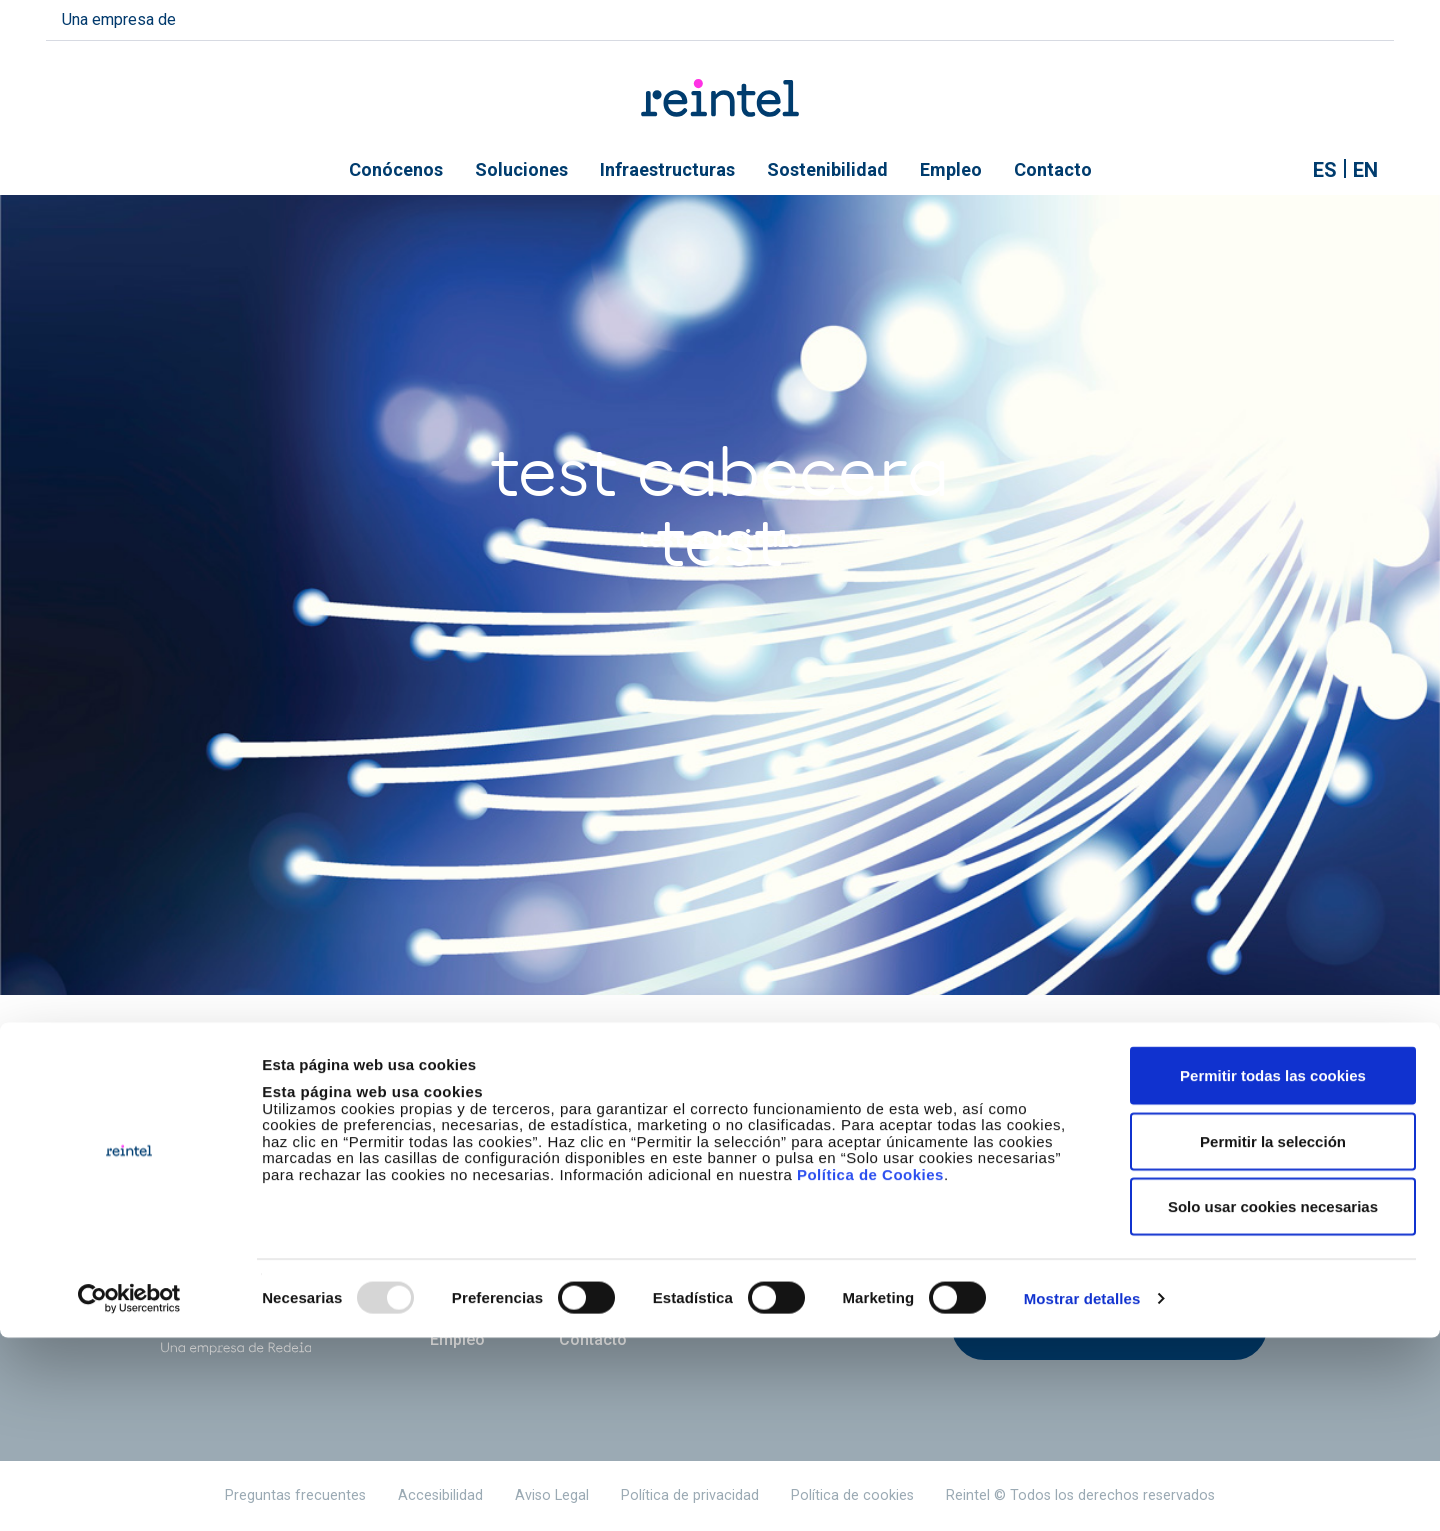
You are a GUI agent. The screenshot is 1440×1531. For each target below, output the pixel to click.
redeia (224, 17)
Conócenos (396, 169)
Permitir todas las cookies (1273, 1268)
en (1365, 170)
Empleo (951, 169)
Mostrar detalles (1082, 1491)
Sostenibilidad (827, 169)
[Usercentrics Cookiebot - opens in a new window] (129, 1492)
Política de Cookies (870, 1367)
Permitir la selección (1273, 1334)
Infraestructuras (667, 169)
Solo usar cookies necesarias (1273, 1399)
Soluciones (521, 169)
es (1325, 170)
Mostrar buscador (1278, 170)
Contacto (1053, 169)
